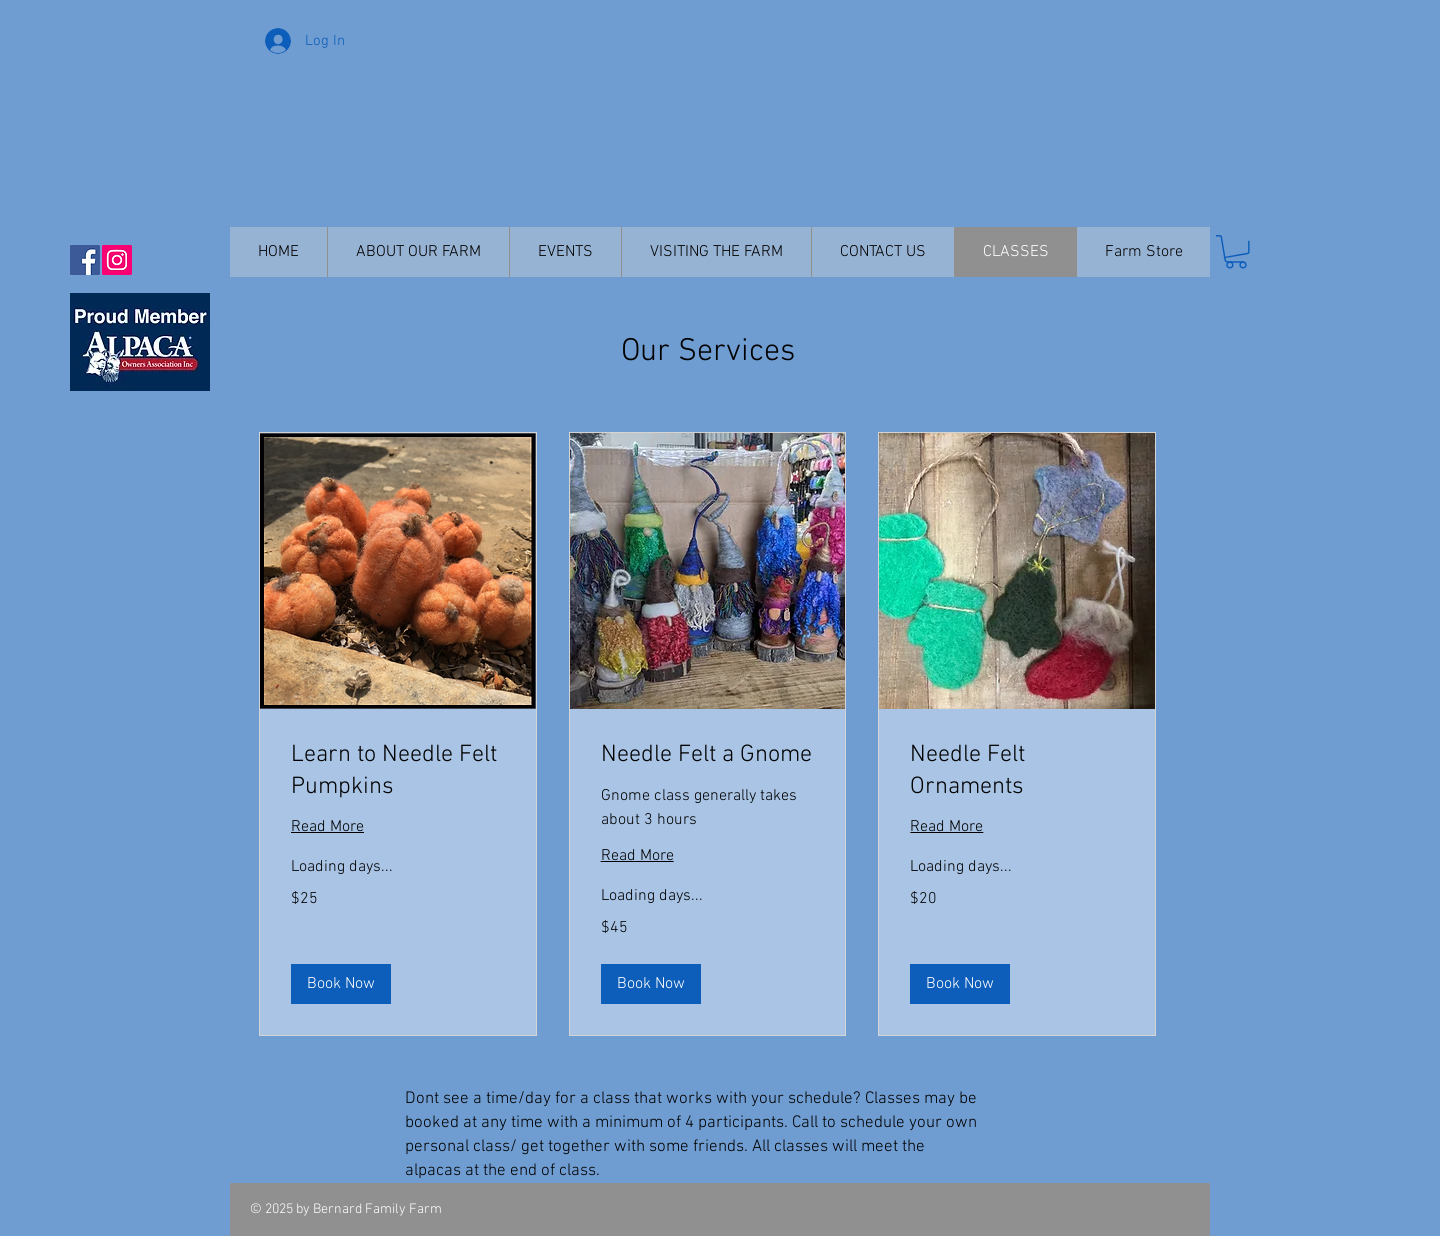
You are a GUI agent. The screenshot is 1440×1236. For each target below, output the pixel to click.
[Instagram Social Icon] (117, 260)
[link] (398, 771)
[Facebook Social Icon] (85, 260)
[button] (1236, 252)
